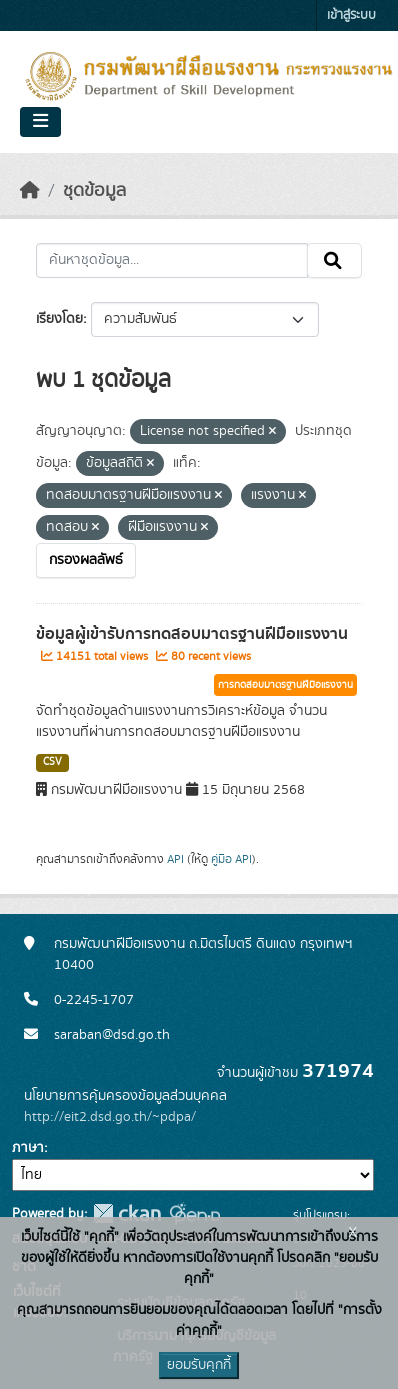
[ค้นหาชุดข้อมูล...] (172, 261)
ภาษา (28, 1148)
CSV (52, 762)
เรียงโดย (59, 319)
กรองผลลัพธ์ (86, 560)
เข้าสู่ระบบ (351, 15)
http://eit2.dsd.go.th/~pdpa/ (110, 1117)
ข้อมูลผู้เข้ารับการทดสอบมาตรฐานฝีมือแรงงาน (192, 634)
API (175, 859)
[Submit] (334, 261)
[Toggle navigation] (40, 122)
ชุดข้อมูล (94, 191)
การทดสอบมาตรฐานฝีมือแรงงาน (285, 685)
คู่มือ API (231, 859)
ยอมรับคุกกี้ (199, 1365)
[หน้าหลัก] (30, 191)
